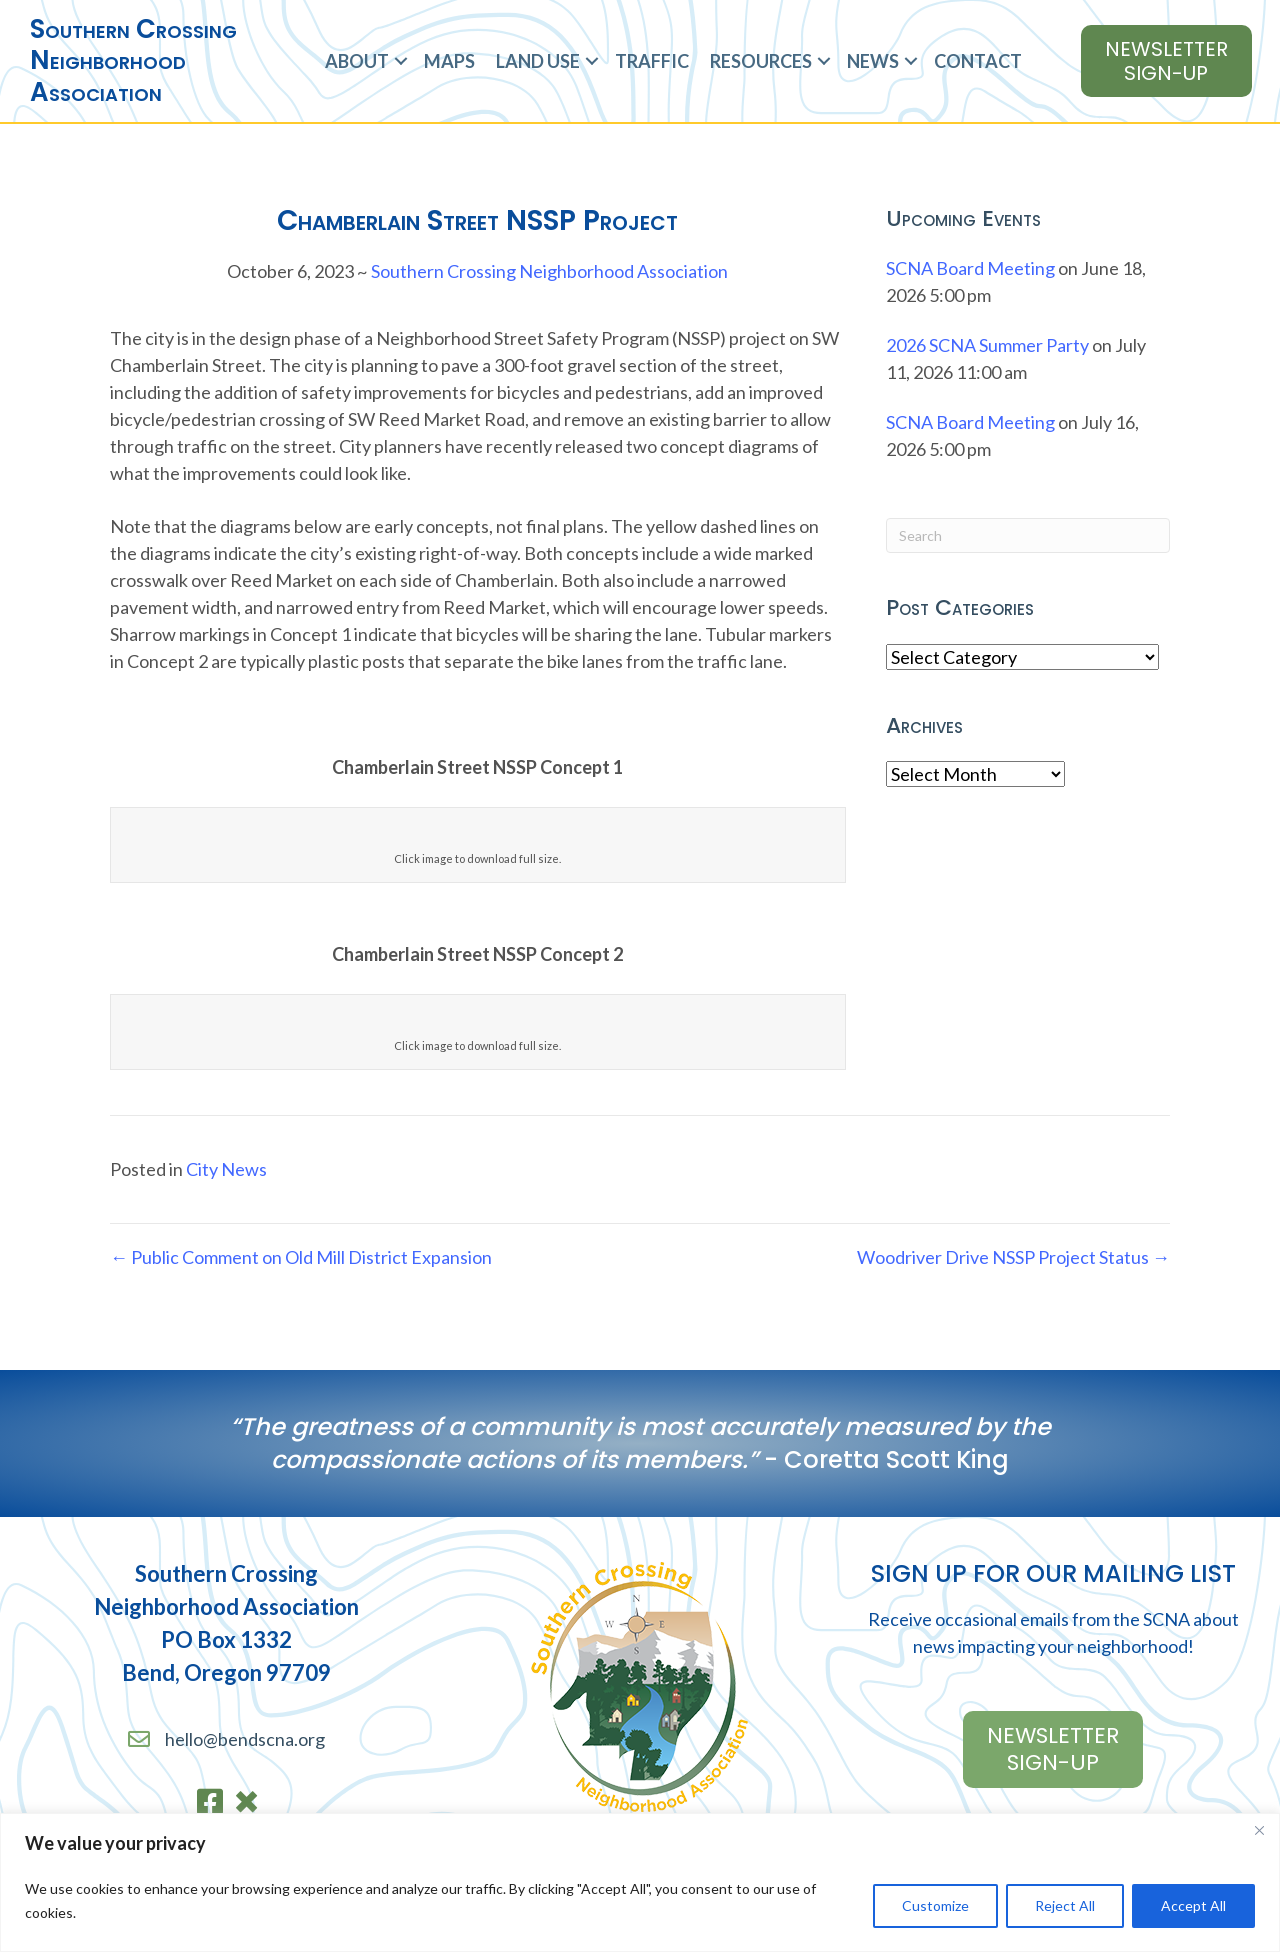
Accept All (1193, 1905)
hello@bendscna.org (245, 1739)
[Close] (1259, 1830)
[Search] (1028, 535)
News (873, 61)
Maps (449, 61)
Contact (978, 61)
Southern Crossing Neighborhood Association (549, 271)
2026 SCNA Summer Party (987, 345)
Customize (935, 1905)
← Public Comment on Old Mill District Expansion (301, 1257)
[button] (401, 61)
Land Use (538, 61)
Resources (761, 61)
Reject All (1065, 1905)
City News (226, 1169)
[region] (640, 1882)
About (357, 61)
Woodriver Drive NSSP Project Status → (1013, 1257)
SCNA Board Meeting (970, 268)
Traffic (652, 61)
